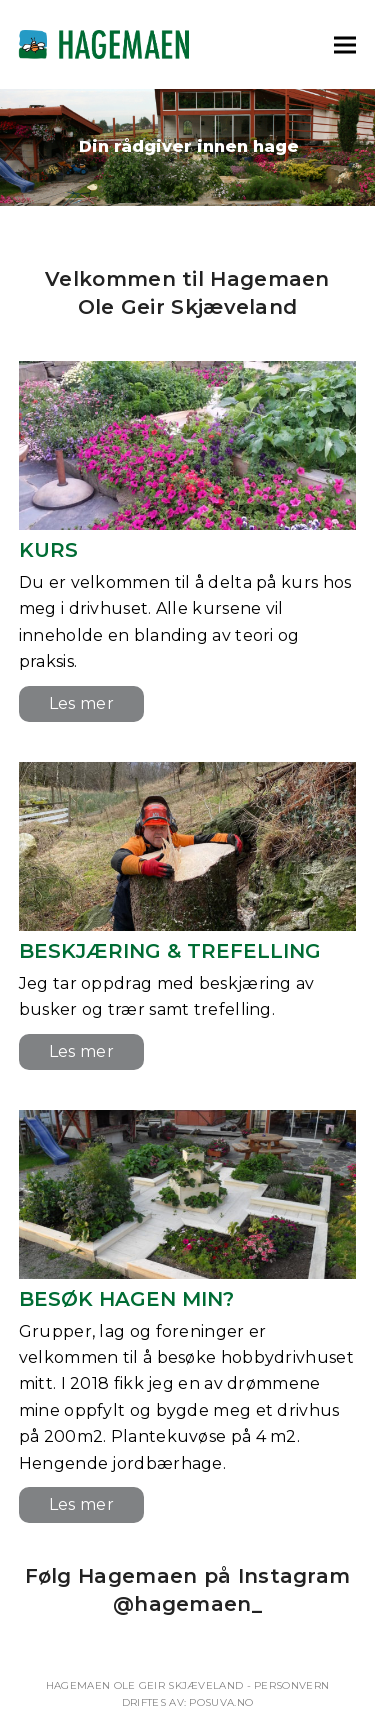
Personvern (291, 1685)
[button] (345, 44)
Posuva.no (221, 1702)
